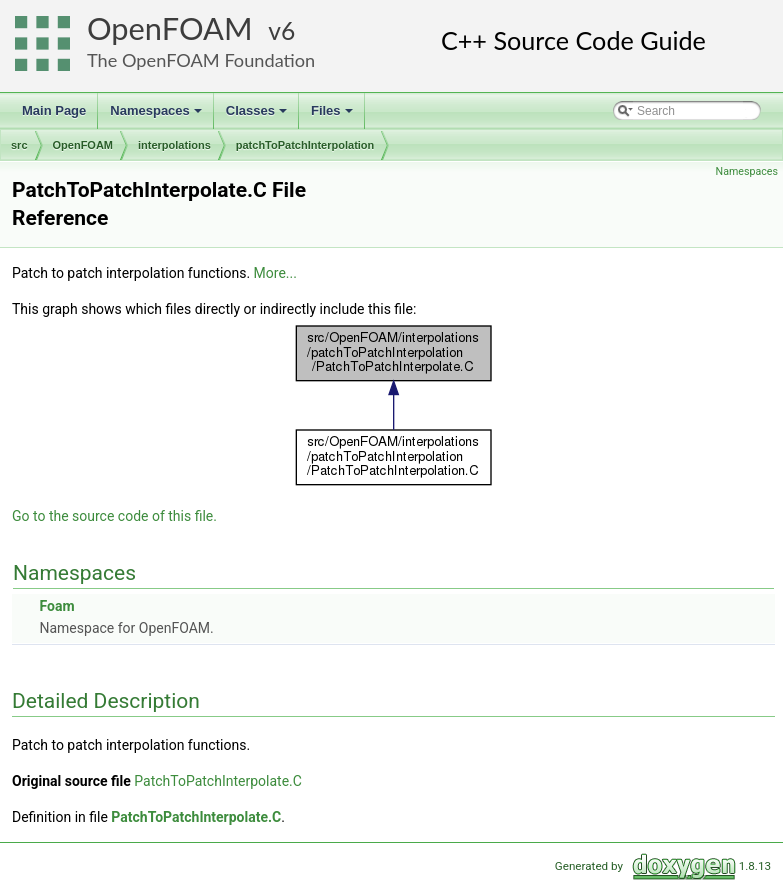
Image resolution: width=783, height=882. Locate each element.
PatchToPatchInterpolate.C (218, 781)
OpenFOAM (170, 28)
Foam (56, 606)
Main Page (54, 110)
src (19, 145)
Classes (258, 116)
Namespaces (157, 116)
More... (275, 273)
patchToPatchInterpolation (305, 145)
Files (333, 116)
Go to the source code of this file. (114, 516)
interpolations (174, 145)
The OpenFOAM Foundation (201, 60)
